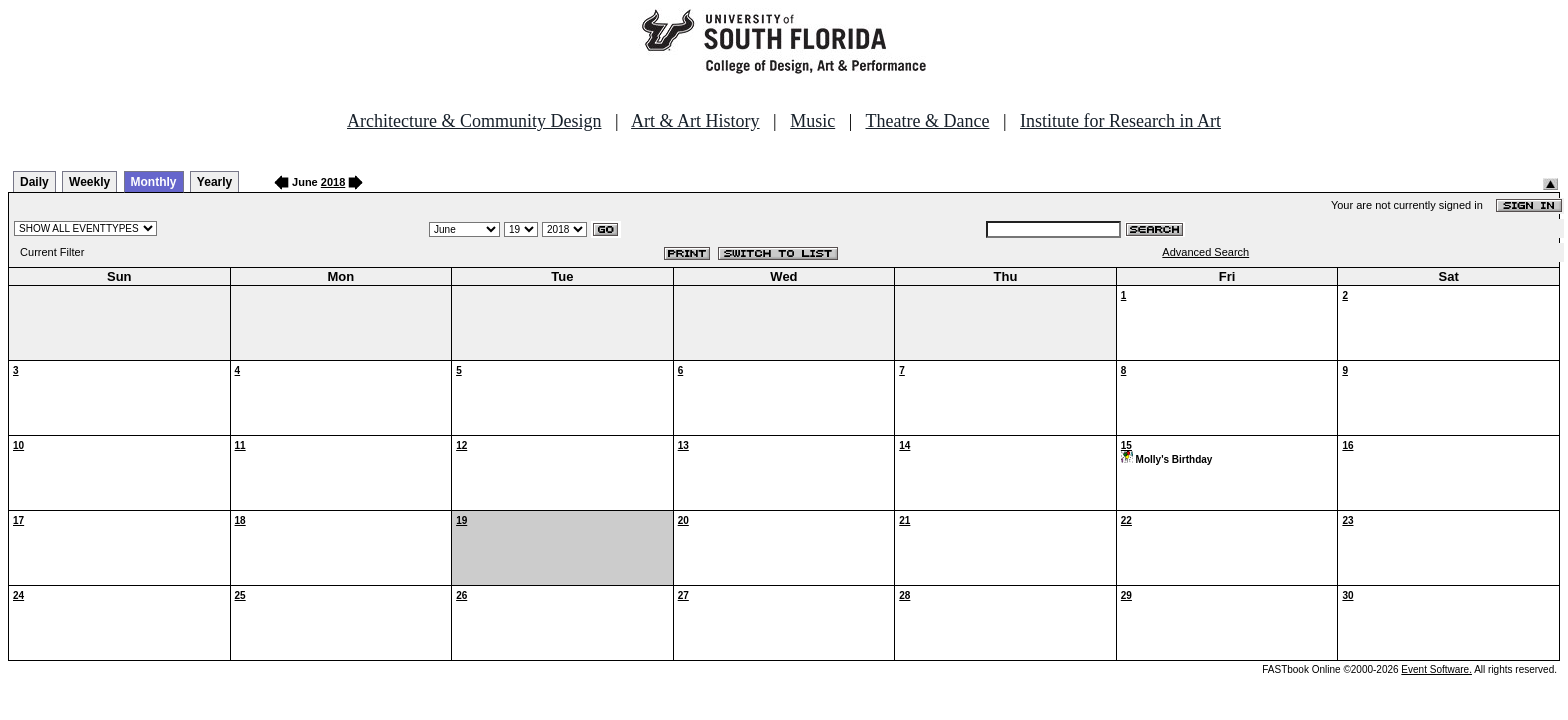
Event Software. (1436, 669)
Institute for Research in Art (1120, 121)
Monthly (154, 182)
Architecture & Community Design (474, 121)
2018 (333, 182)
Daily (34, 182)
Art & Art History (695, 121)
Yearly (214, 182)
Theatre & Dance (927, 121)
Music (812, 121)
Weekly (89, 182)
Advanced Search (1205, 252)
